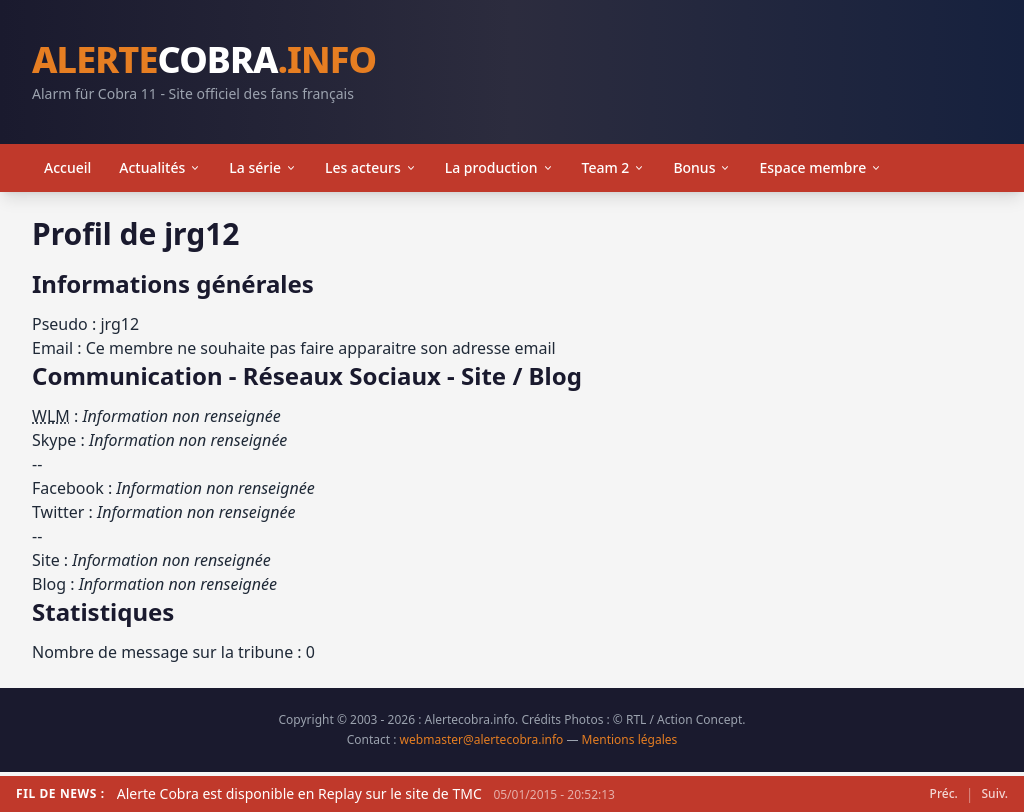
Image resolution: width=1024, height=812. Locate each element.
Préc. (944, 794)
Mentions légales (630, 739)
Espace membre (820, 167)
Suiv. (995, 794)
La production (499, 167)
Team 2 (614, 167)
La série (263, 167)
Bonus (702, 167)
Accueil (67, 167)
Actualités (160, 167)
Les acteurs (371, 167)
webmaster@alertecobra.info (482, 739)
